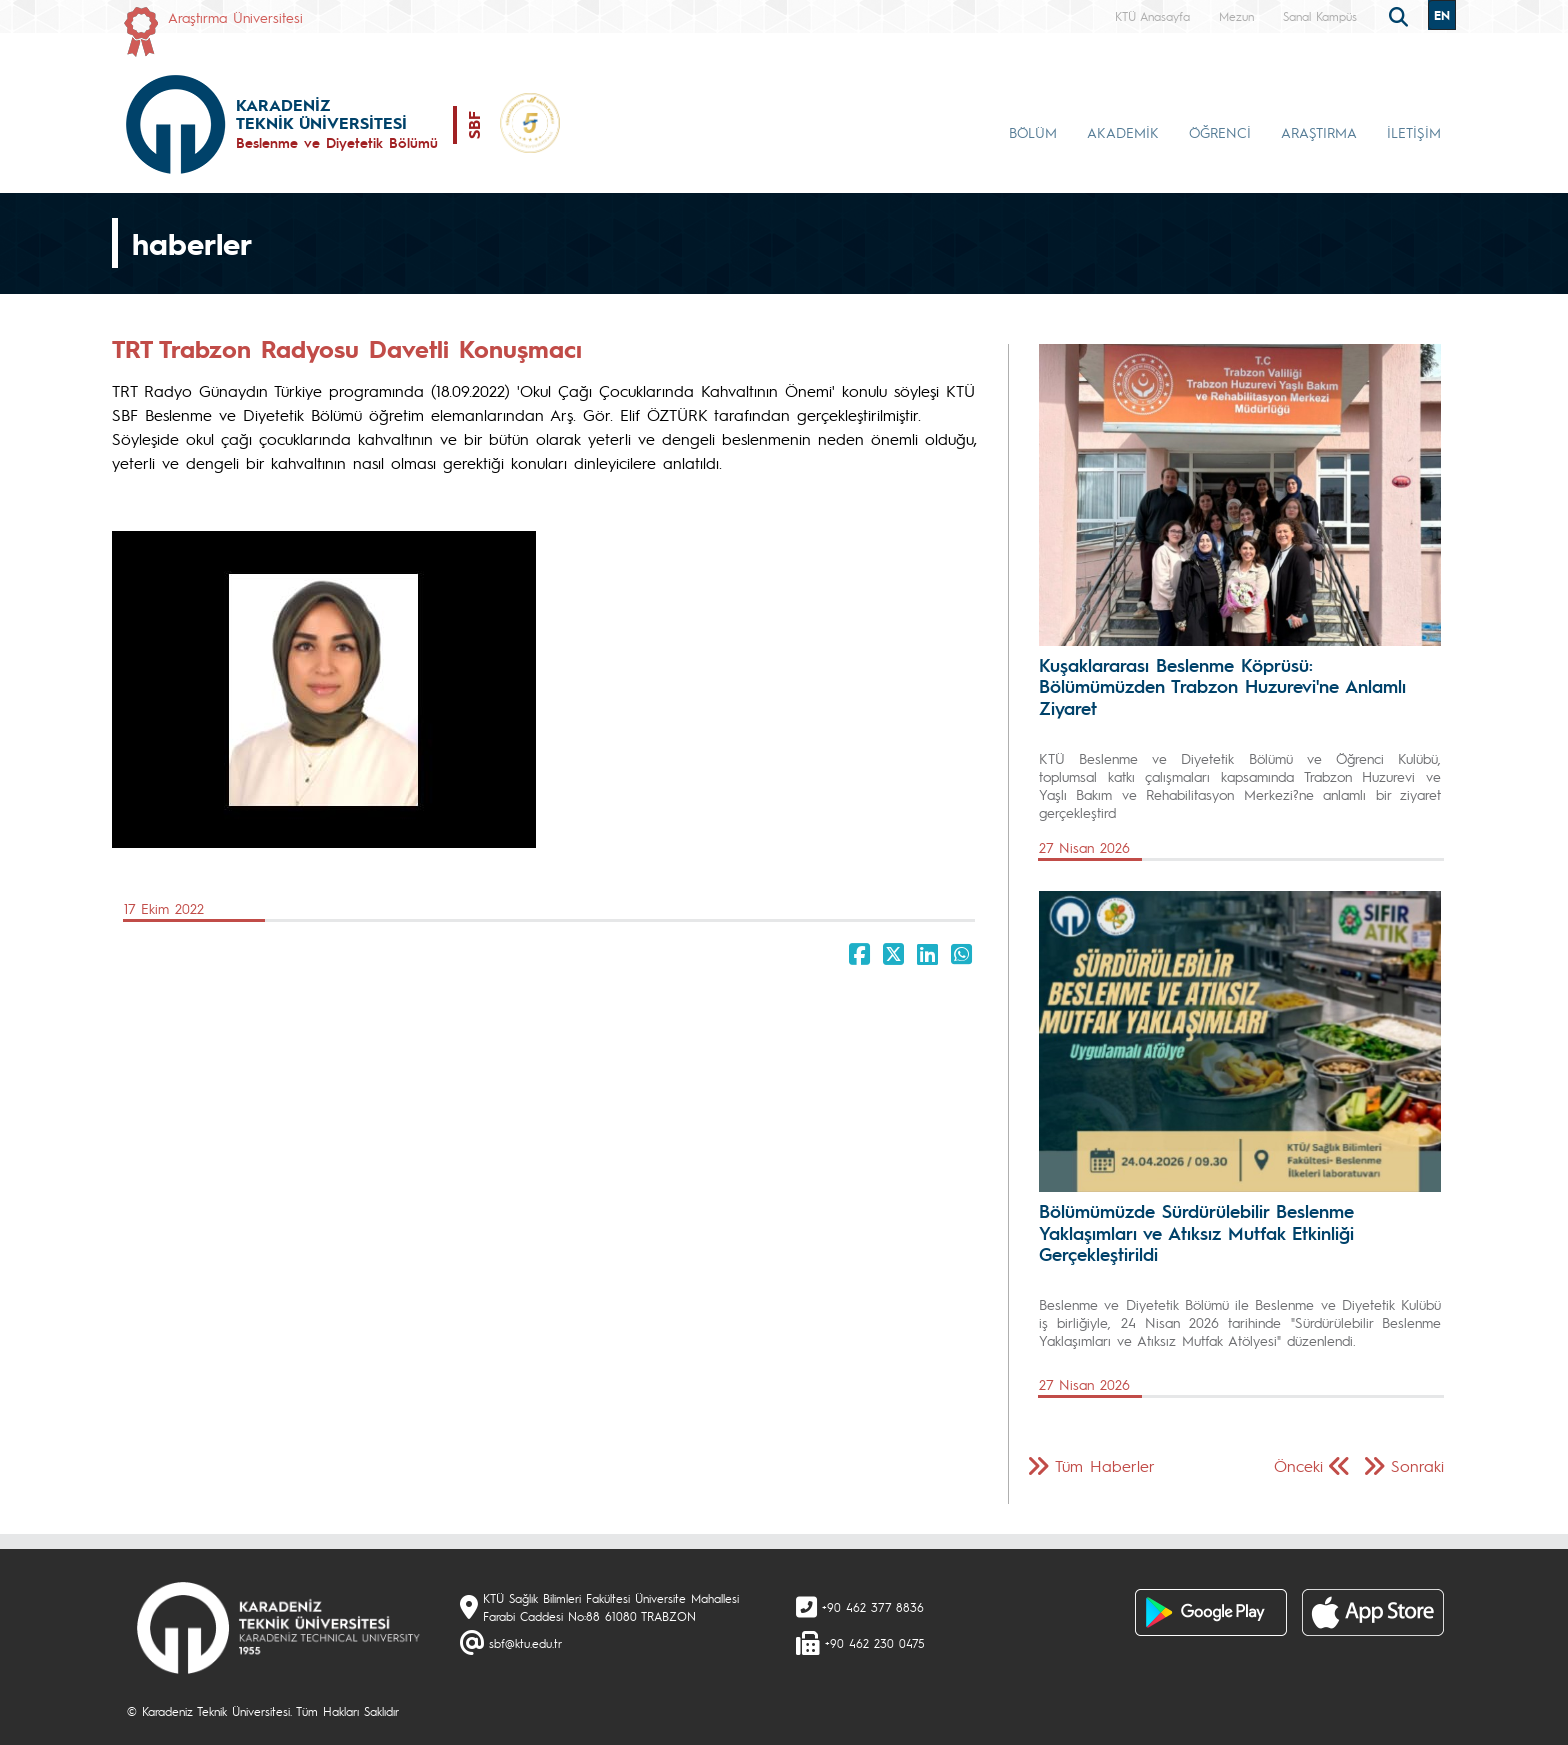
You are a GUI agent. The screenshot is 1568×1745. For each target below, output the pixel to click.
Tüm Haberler (1105, 1465)
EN (1442, 15)
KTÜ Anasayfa (1152, 16)
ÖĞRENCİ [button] (1220, 132)
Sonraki (1417, 1465)
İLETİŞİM (1414, 132)
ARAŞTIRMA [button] (1319, 132)
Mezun (1236, 16)
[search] (1401, 15)
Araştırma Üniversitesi (235, 17)
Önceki (1298, 1465)
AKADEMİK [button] (1123, 132)
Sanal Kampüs (1320, 16)
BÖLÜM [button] (1033, 132)
